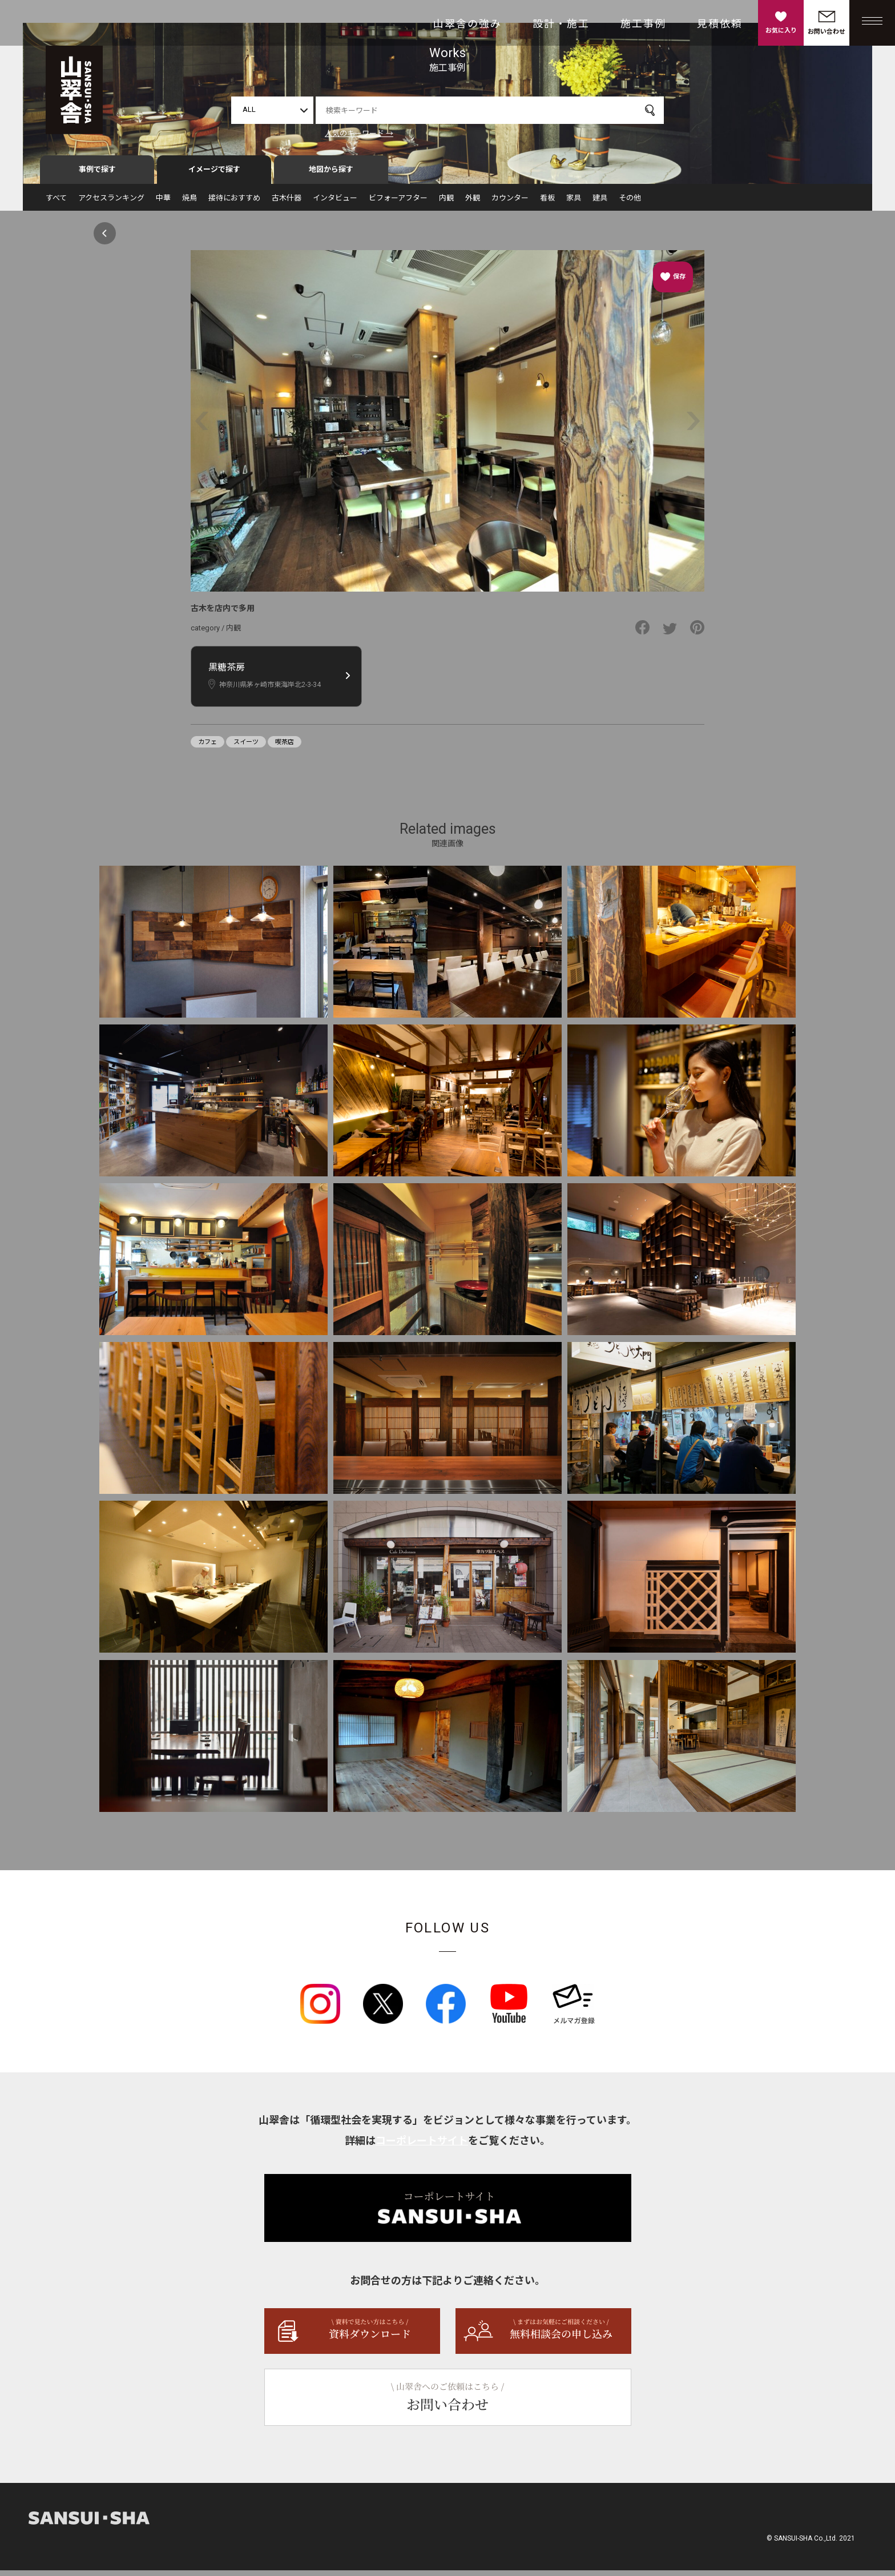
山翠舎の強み (467, 24)
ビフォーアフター (398, 203)
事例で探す (97, 175)
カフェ (207, 747)
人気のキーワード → (359, 133)
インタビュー (335, 203)
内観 (446, 203)
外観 (472, 203)
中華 (163, 203)
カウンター (510, 203)
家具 (573, 203)
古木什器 (286, 203)
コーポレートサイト (422, 2146)
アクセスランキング (111, 203)
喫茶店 (284, 747)
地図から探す (331, 175)
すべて (56, 203)
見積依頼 (720, 24)
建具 (599, 203)
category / (208, 633)
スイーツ (246, 747)
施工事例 (643, 24)
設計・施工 (561, 24)
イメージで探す (214, 175)
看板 (547, 203)
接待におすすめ (234, 203)
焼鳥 (189, 203)
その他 (630, 203)
